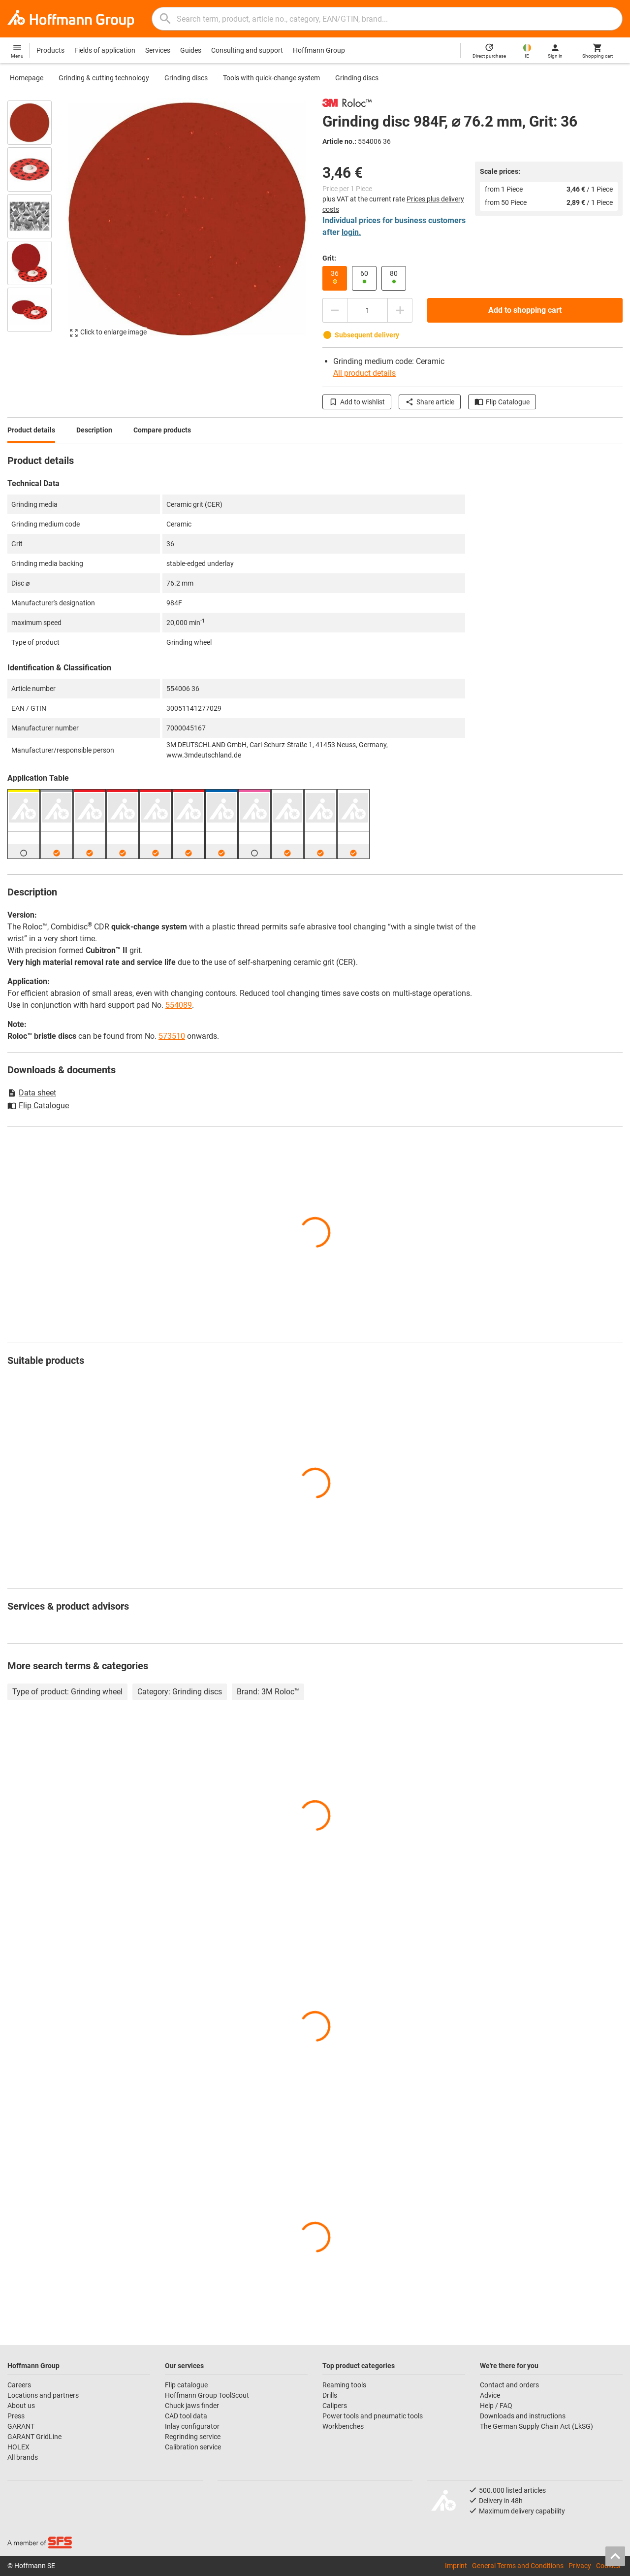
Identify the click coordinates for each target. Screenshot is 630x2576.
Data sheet (31, 1092)
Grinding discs (186, 78)
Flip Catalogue (502, 401)
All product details (364, 373)
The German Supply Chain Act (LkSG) (536, 2426)
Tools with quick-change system (271, 78)
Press (16, 2416)
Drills (329, 2395)
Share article (429, 401)
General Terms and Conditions (518, 2566)
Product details (31, 430)
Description (94, 430)
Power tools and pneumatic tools (372, 2416)
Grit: (329, 258)
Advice (490, 2395)
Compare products (162, 430)
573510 (171, 1036)
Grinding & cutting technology (104, 78)
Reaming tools (344, 2385)
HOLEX (18, 2447)
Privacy (579, 2566)
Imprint (456, 2566)
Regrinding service (192, 2437)
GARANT (20, 2426)
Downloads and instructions (523, 2416)
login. (351, 232)
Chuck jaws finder (192, 2406)
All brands (22, 2457)
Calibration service (193, 2447)
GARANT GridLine (34, 2437)
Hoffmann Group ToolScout (207, 2395)
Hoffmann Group (319, 50)
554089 (178, 1005)
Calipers (334, 2406)
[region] (36, 223)
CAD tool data (186, 2416)
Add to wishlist (357, 401)
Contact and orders (509, 2385)
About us (21, 2406)
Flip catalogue (186, 2385)
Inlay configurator (192, 2426)
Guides (190, 50)
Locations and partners (43, 2395)
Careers (19, 2385)
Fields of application (104, 50)
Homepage (26, 78)
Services (157, 50)
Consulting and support (247, 50)
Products (50, 50)
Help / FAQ (496, 2406)
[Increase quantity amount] (400, 310)
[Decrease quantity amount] (334, 310)
